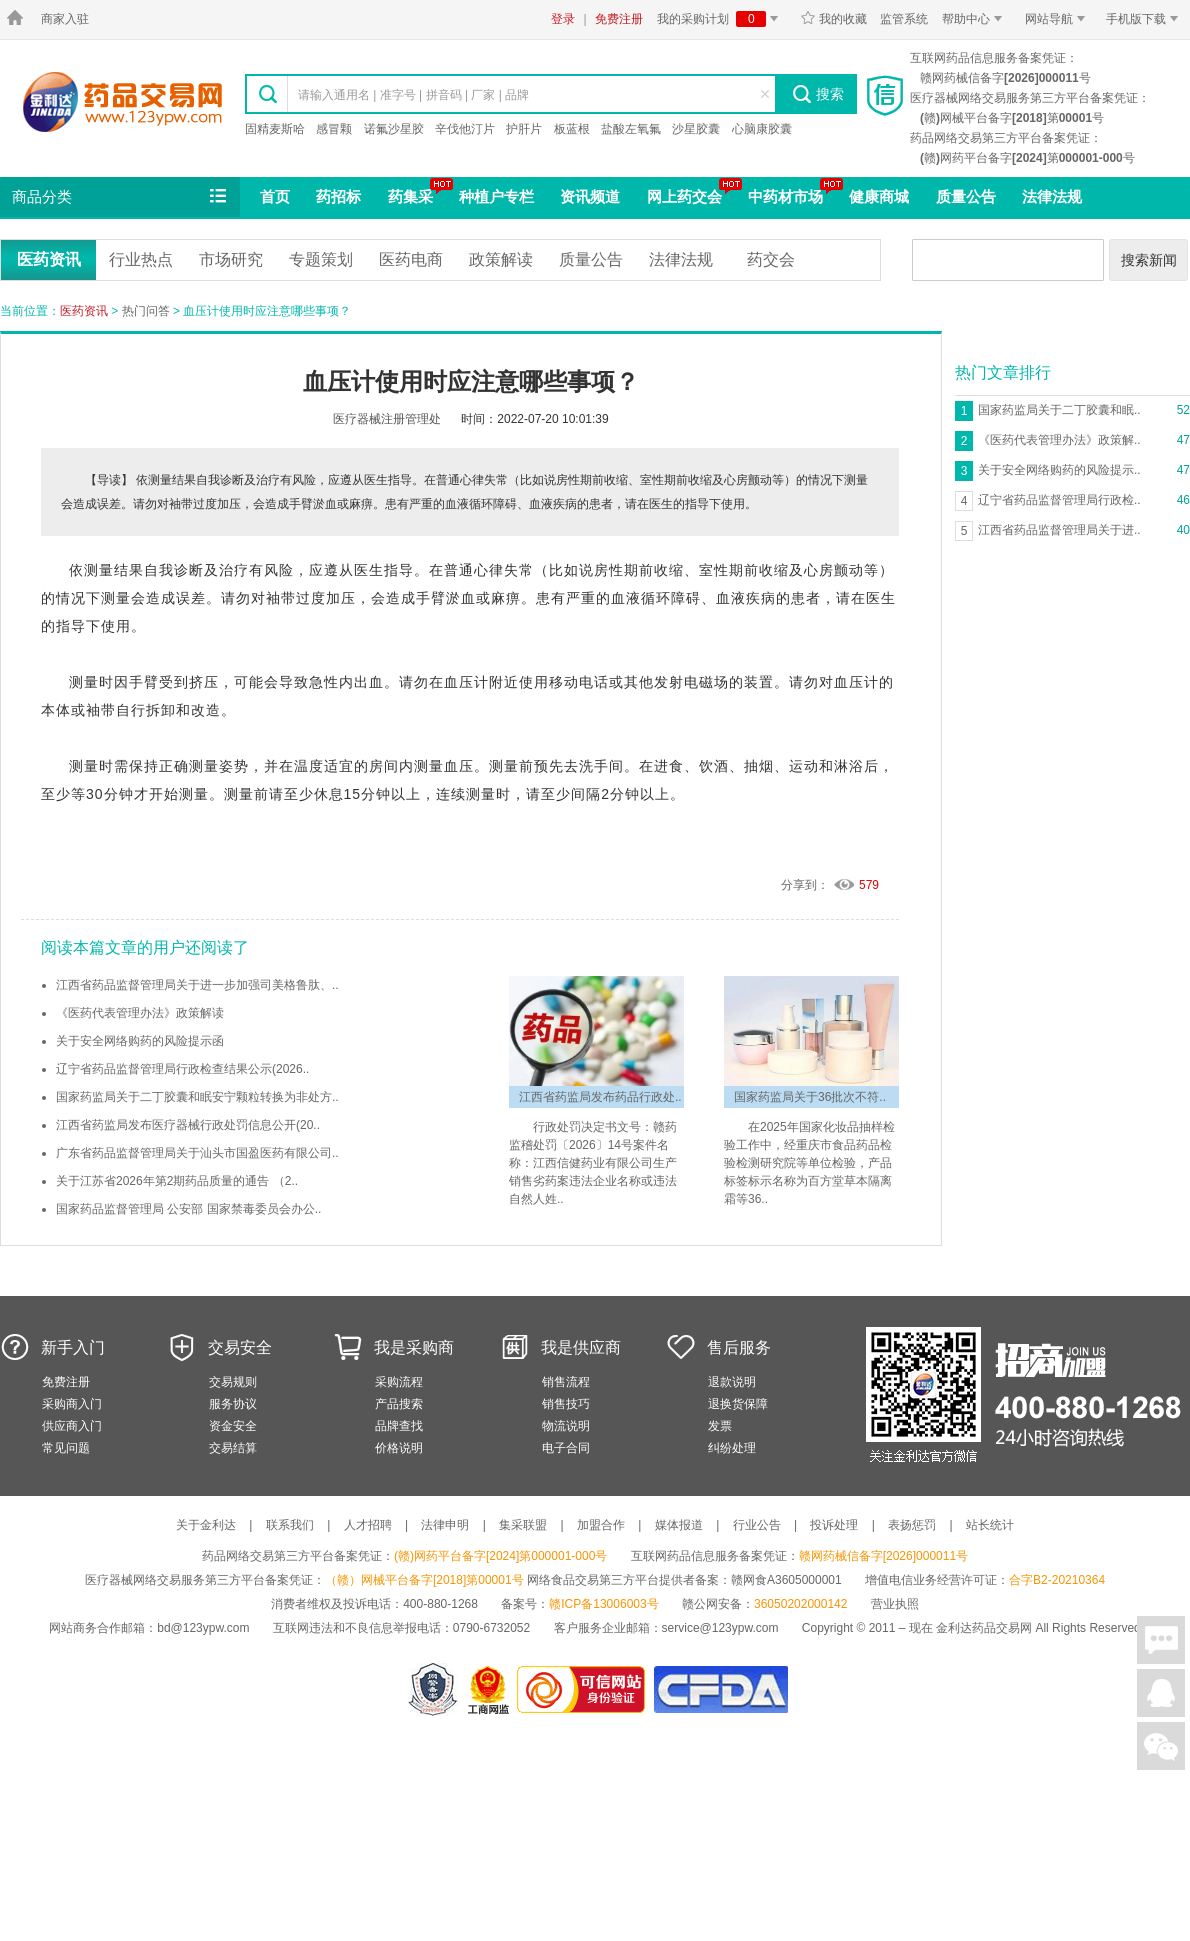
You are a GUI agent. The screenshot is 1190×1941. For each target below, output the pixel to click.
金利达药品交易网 (122, 101)
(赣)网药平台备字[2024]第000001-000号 (500, 1556)
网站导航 (1058, 19)
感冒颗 (334, 129)
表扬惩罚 (912, 1525)
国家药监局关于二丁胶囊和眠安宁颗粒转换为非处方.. (197, 1097)
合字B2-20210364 (1057, 1580)
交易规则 (233, 1382)
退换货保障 (738, 1404)
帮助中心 (975, 19)
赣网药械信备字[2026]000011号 (883, 1556)
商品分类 (121, 197)
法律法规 (1052, 196)
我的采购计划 (721, 19)
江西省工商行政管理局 (489, 1689)
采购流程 (399, 1382)
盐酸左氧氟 (631, 129)
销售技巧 (566, 1404)
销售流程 (566, 1382)
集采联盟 (523, 1525)
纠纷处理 (732, 1448)
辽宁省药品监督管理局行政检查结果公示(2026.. (182, 1069)
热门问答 (146, 311)
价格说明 (399, 1448)
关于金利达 (206, 1525)
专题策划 (321, 259)
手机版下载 (1145, 19)
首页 (275, 196)
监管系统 (904, 19)
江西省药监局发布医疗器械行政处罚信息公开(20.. (188, 1125)
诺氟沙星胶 (394, 129)
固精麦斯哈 (275, 129)
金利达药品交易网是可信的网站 (584, 1689)
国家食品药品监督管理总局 (720, 1689)
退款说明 (732, 1382)
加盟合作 (601, 1525)
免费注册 (619, 19)
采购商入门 (72, 1404)
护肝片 (524, 129)
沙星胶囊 (696, 129)
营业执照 (895, 1604)
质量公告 (966, 196)
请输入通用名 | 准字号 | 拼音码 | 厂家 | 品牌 (413, 95)
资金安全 (233, 1426)
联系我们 (290, 1525)
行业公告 (757, 1525)
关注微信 (1161, 1746)
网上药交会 (684, 196)
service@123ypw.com (720, 1628)
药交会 (771, 259)
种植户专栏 (496, 196)
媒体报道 (679, 1525)
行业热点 (141, 259)
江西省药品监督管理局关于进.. (1059, 530)
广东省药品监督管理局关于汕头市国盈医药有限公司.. (197, 1153)
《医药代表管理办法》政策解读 (140, 1013)
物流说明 (566, 1426)
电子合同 (566, 1448)
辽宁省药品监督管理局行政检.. (1059, 500)
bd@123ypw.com (203, 1628)
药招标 (338, 196)
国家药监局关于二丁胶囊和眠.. (1059, 410)
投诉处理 (834, 1525)
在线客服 (1161, 1693)
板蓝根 (572, 129)
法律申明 (445, 1525)
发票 (720, 1426)
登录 (563, 19)
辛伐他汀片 (465, 129)
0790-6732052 (493, 1628)
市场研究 (231, 259)
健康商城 (879, 196)
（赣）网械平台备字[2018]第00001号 (424, 1580)
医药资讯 (49, 259)
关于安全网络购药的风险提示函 (140, 1041)
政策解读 (501, 259)
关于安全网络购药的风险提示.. (1059, 470)
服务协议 (233, 1404)
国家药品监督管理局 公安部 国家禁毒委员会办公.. (188, 1209)
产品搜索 (399, 1404)
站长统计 (990, 1525)
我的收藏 (833, 19)
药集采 (410, 196)
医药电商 (411, 259)
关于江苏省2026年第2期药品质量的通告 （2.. (177, 1181)
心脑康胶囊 (762, 129)
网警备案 (433, 1689)
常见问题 (66, 1448)
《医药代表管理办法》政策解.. (1059, 440)
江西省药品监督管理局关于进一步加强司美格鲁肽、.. (197, 985)
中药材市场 (785, 196)
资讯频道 (590, 196)
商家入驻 (65, 19)
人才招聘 (368, 1525)
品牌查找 (399, 1426)
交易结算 (233, 1448)
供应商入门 (72, 1426)
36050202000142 (800, 1604)
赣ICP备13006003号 (603, 1604)
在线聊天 (1161, 1640)
